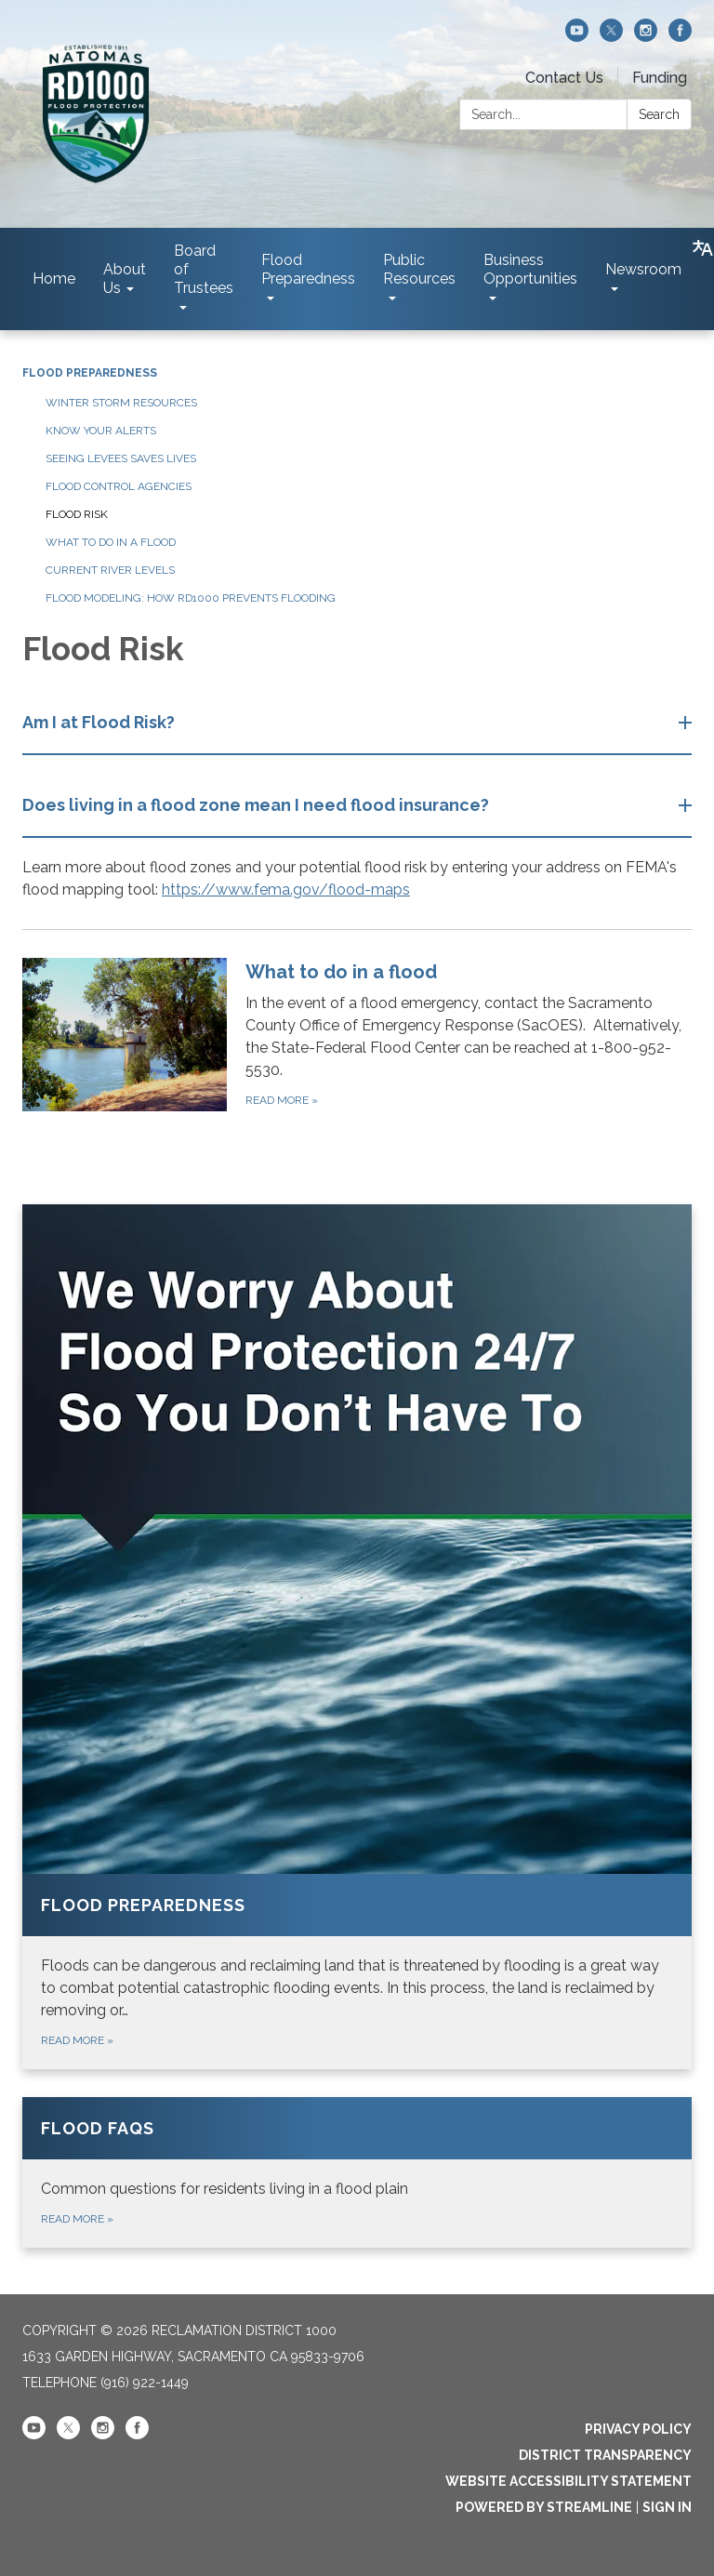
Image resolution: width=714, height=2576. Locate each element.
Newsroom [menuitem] (643, 269)
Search (659, 114)
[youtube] (576, 37)
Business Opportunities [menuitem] (530, 269)
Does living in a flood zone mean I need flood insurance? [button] (257, 805)
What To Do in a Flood (111, 542)
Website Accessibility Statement (568, 2481)
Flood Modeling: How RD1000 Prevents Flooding (191, 597)
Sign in (667, 2507)
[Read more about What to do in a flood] (357, 1034)
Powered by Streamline (544, 2507)
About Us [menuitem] (124, 278)
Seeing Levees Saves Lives (121, 458)
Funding (659, 77)
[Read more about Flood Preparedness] (357, 1636)
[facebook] (680, 37)
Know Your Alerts (101, 430)
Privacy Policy (638, 2429)
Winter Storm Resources (121, 402)
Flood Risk (77, 514)
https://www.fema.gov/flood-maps (286, 889)
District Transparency (605, 2455)
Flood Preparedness (89, 372)
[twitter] (611, 37)
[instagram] (645, 37)
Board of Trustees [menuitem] (203, 269)
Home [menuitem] (54, 278)
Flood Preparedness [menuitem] (308, 269)
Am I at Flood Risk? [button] (100, 722)
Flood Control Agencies (119, 486)
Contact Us (564, 77)
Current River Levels (110, 570)
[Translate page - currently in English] (703, 248)
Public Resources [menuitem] (419, 269)
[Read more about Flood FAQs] (357, 2172)
